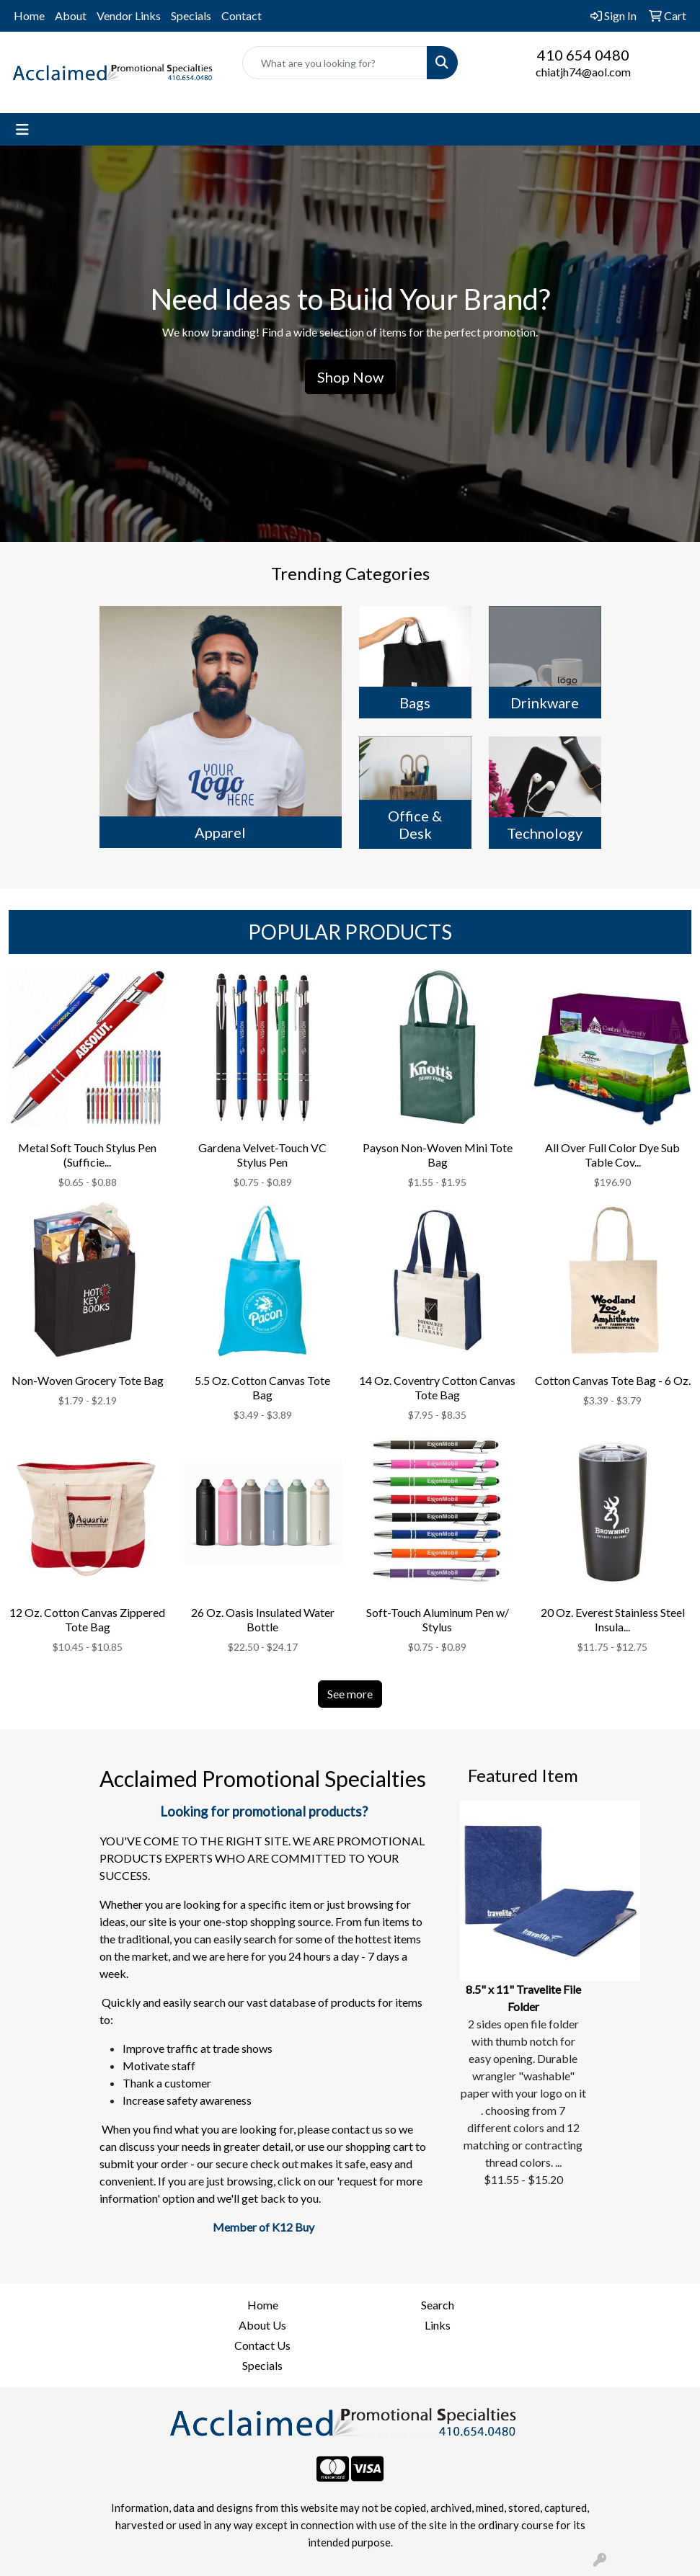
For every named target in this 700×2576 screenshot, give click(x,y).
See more (350, 1694)
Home (29, 15)
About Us (262, 2325)
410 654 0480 (583, 54)
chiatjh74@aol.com (583, 72)
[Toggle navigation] (22, 129)
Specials (191, 15)
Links (438, 2325)
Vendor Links (129, 15)
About (71, 15)
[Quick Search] (335, 62)
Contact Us (262, 2345)
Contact (241, 15)
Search (437, 2305)
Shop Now (350, 376)
